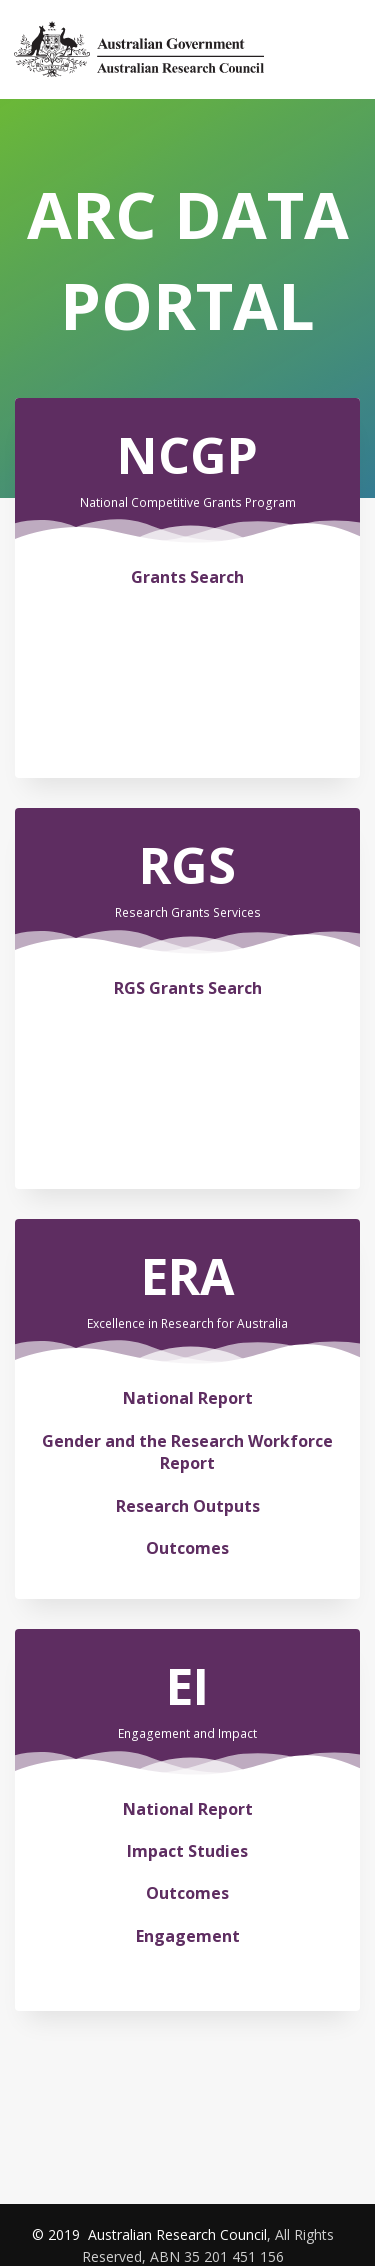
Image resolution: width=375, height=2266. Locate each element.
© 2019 (58, 2234)
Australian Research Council (177, 2234)
